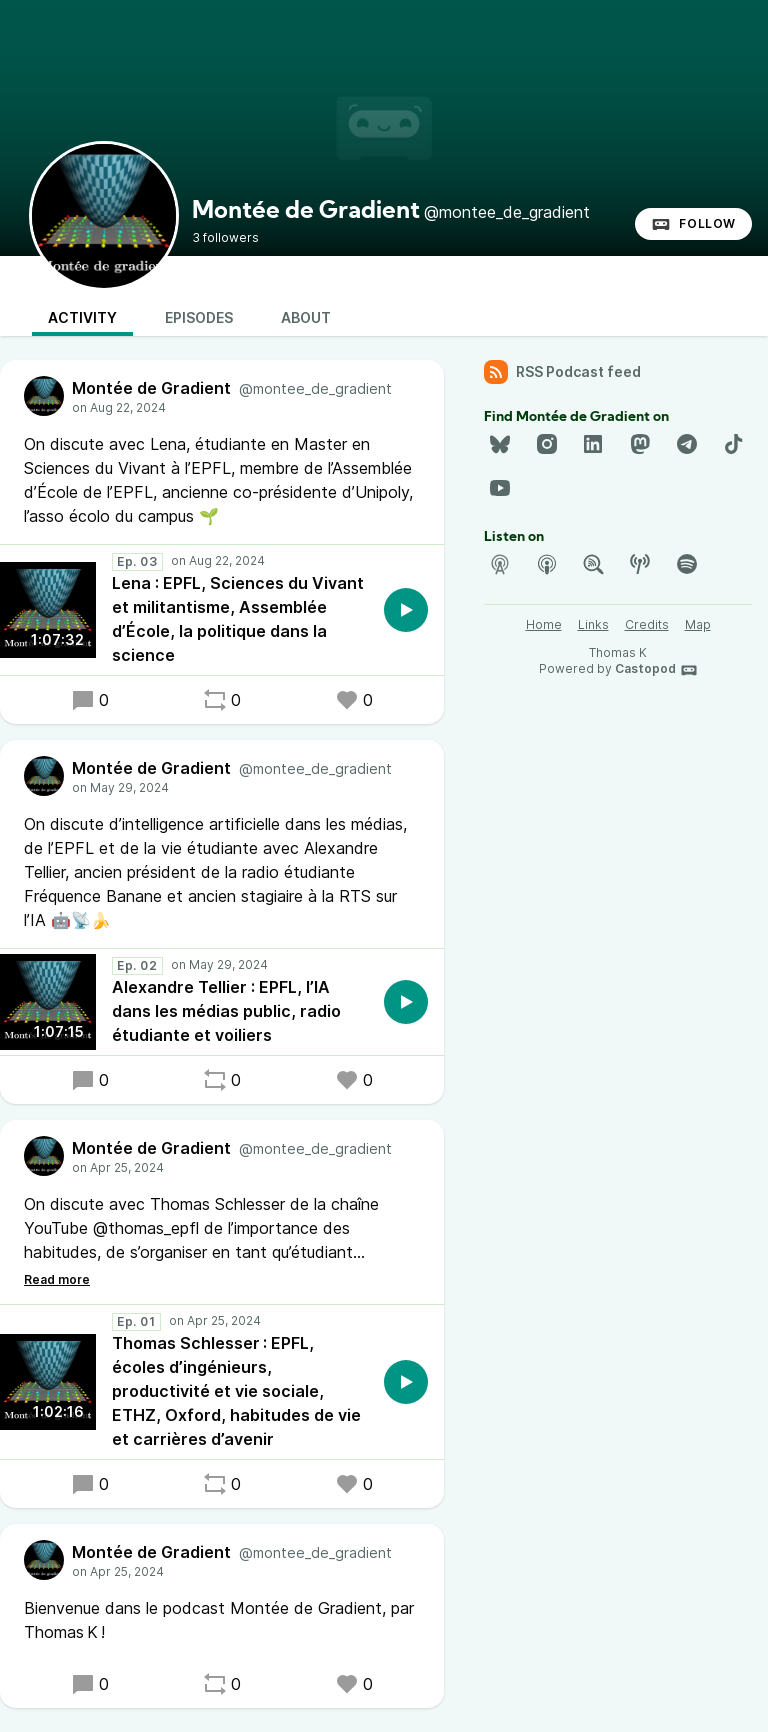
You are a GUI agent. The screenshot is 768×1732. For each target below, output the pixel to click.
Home (544, 624)
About (306, 317)
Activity (82, 317)
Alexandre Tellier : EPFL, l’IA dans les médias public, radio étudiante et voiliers (226, 1011)
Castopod (656, 670)
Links (593, 624)
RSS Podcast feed (562, 372)
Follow (693, 224)
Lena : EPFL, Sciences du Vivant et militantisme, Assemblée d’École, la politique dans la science (238, 619)
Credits (647, 624)
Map (698, 624)
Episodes (199, 317)
